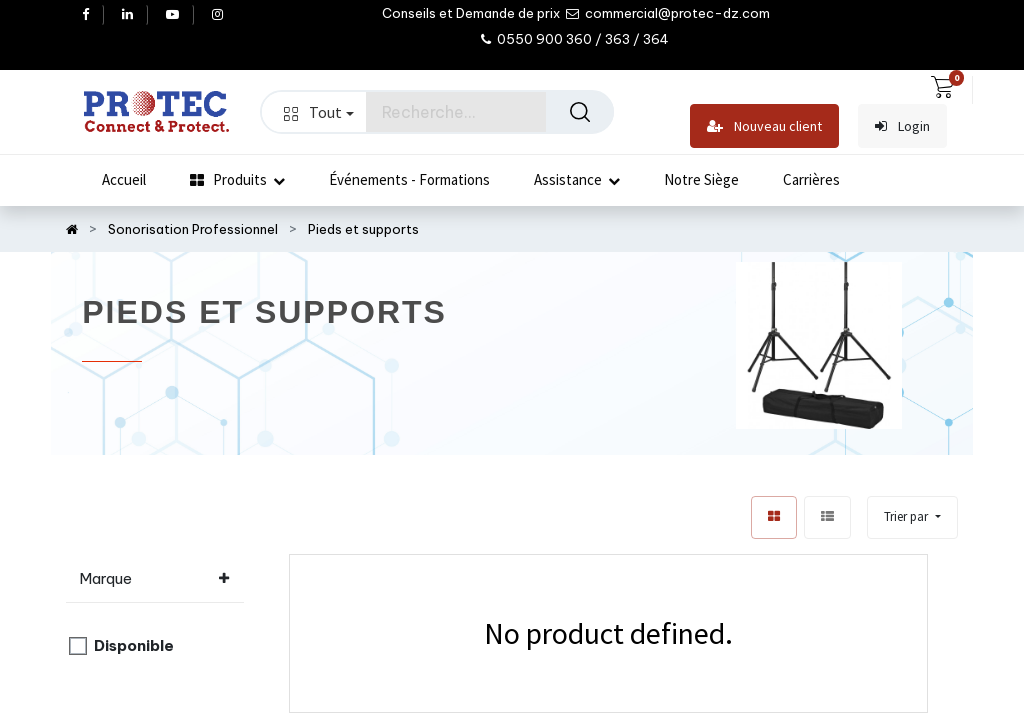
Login (902, 126)
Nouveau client (764, 126)
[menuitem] (124, 180)
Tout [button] (319, 112)
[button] (912, 517)
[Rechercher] (580, 112)
